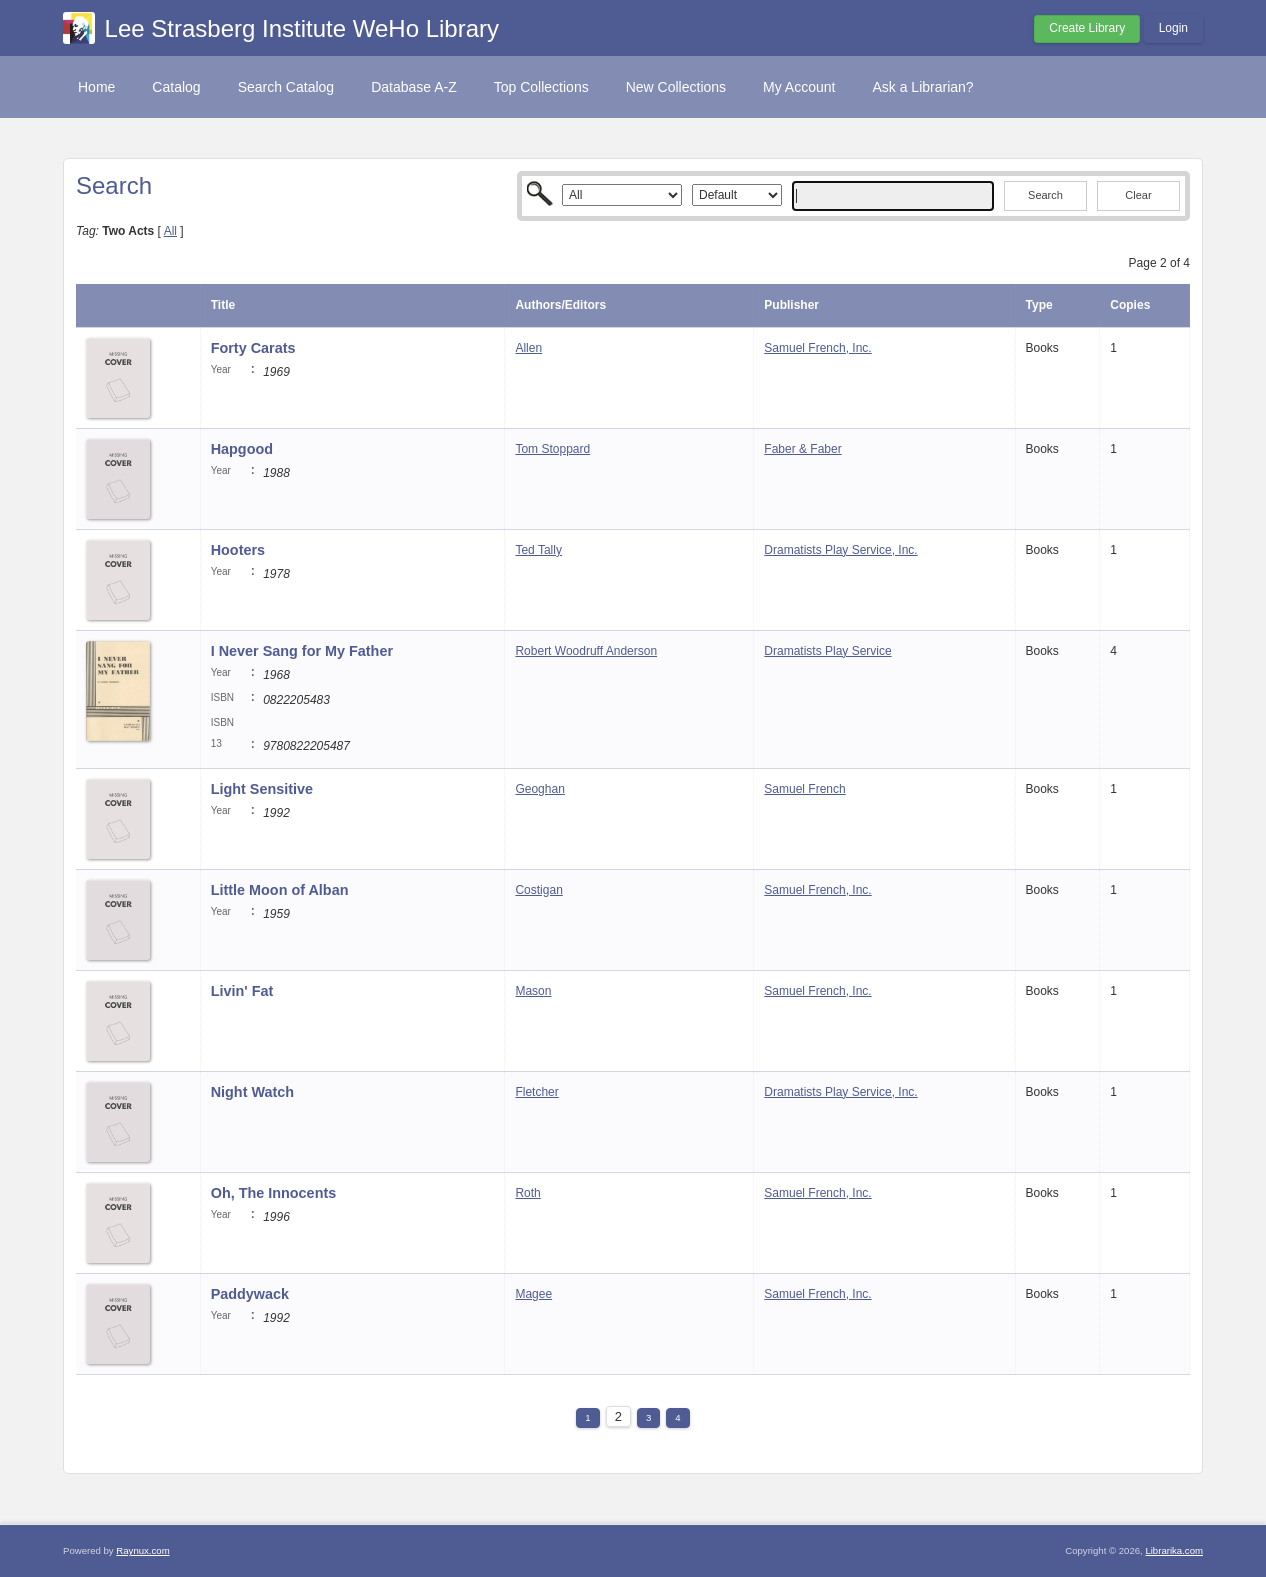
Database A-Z (414, 87)
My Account (799, 87)
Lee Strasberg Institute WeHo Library (302, 28)
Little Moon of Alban (280, 890)
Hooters (238, 550)
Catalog (176, 87)
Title (223, 305)
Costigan (538, 890)
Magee (533, 1294)
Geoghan (539, 789)
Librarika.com (1174, 1550)
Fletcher (536, 1092)
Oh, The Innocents (274, 1193)
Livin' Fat (242, 991)
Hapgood (242, 449)
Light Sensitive (262, 789)
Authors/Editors (560, 305)
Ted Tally (538, 550)
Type (1039, 305)
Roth (527, 1193)
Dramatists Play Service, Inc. (840, 550)
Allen (528, 348)
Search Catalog (286, 87)
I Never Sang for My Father (302, 651)
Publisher (791, 305)
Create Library (1087, 28)
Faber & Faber (802, 449)
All (170, 231)
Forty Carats (253, 348)
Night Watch (252, 1092)
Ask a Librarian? (922, 87)
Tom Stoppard (552, 449)
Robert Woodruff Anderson (586, 651)
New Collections (676, 87)
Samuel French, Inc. (817, 348)
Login (1173, 28)
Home (96, 87)
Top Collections (541, 87)
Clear (1138, 195)
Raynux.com (142, 1550)
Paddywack (250, 1294)
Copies (1130, 305)
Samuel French (804, 789)
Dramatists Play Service (827, 651)
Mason (533, 991)
